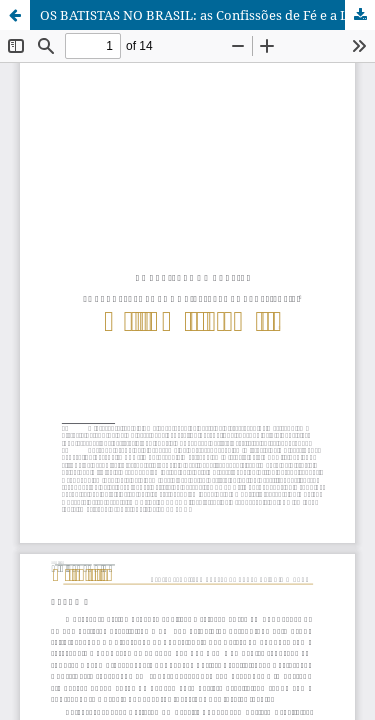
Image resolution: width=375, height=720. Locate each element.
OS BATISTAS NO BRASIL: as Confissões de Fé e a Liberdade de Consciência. (207, 15)
